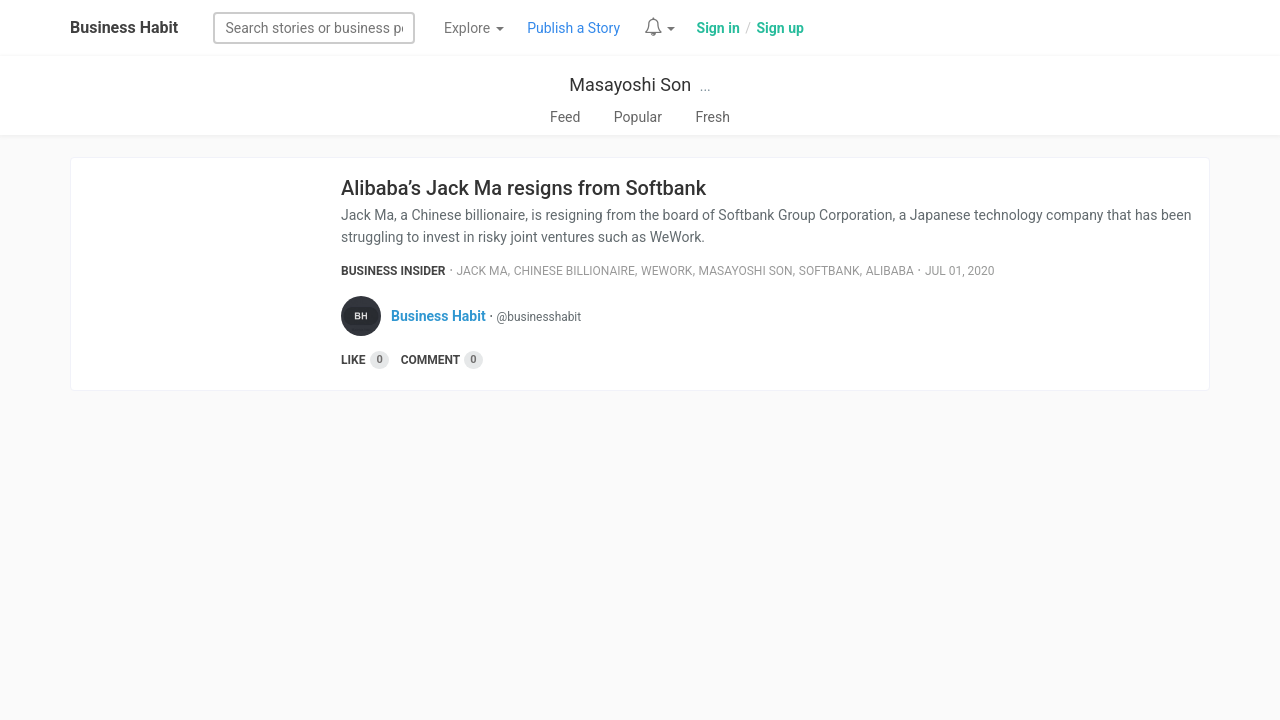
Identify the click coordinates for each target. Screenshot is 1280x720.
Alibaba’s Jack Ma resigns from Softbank (523, 188)
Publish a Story (573, 28)
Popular (638, 117)
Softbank (829, 271)
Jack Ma (482, 271)
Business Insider (393, 271)
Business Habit (124, 27)
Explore (474, 28)
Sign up (779, 28)
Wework (666, 271)
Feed (565, 117)
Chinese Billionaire (574, 271)
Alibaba (890, 271)
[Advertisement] (640, 561)
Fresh (712, 117)
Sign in (718, 28)
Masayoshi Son (630, 84)
